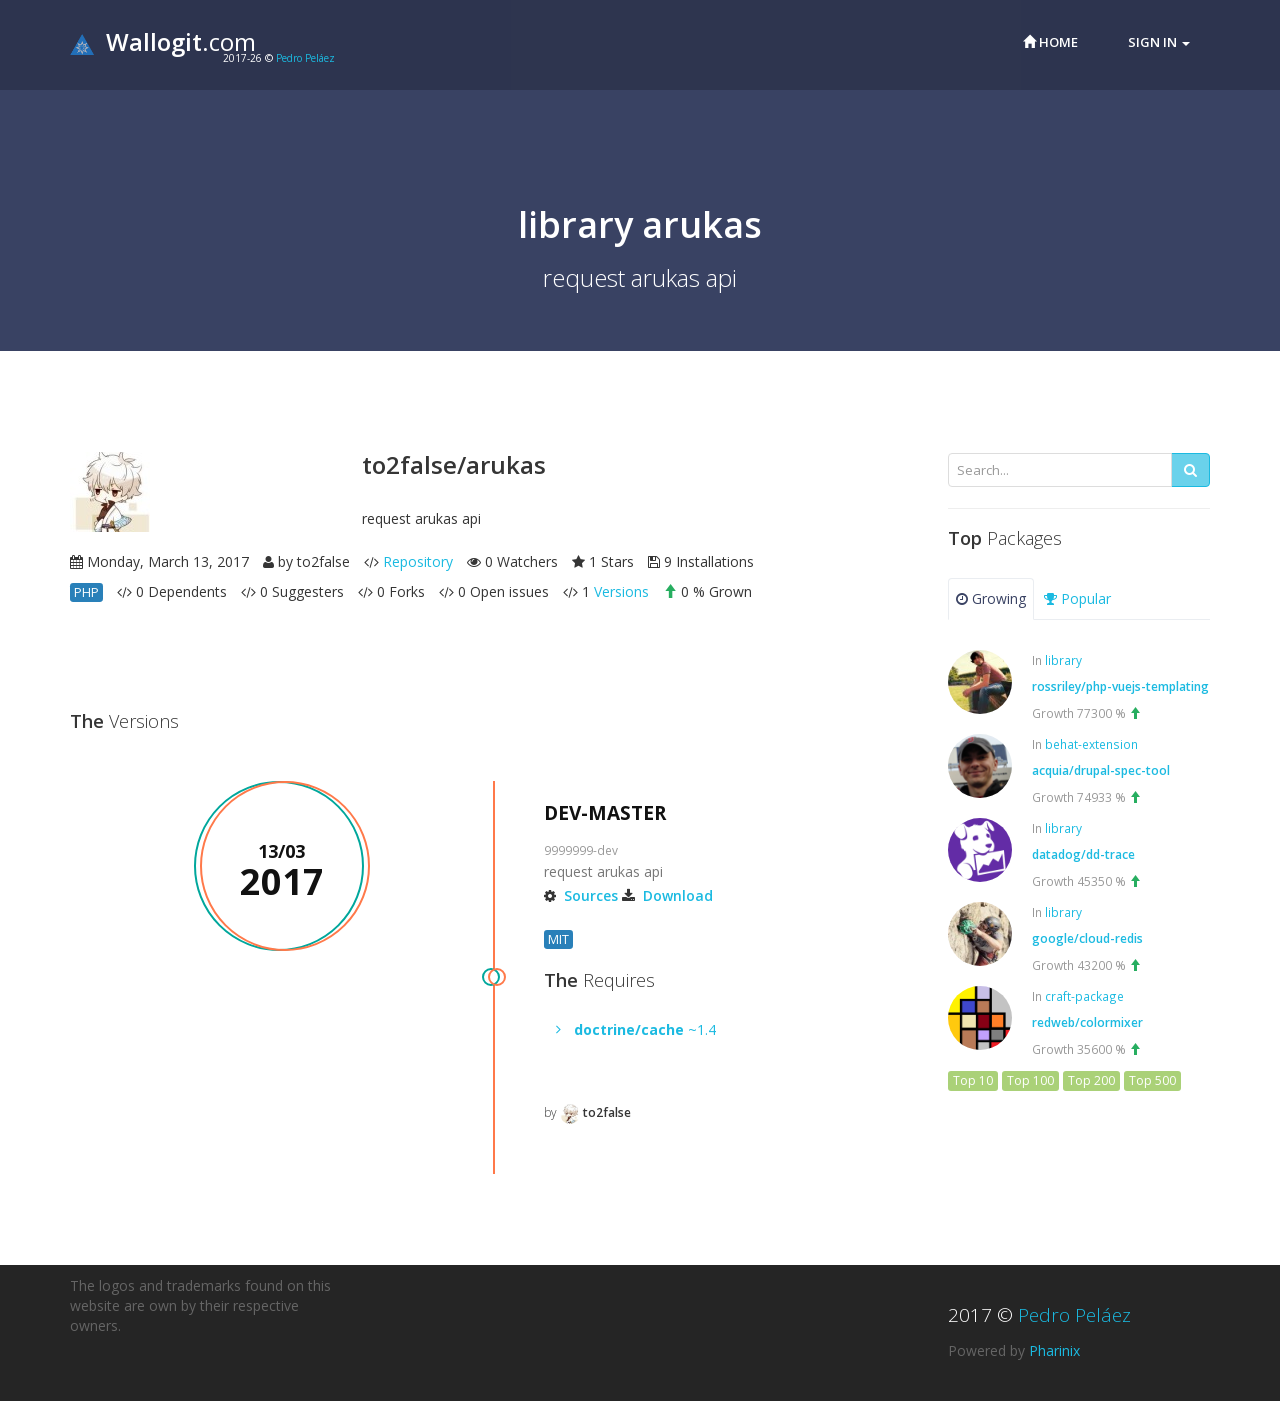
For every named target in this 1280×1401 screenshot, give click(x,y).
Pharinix (1054, 1350)
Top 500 (1152, 1080)
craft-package (1084, 996)
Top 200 (1091, 1080)
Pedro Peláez (305, 58)
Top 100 (1030, 1080)
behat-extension (1091, 744)
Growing (991, 598)
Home (1050, 42)
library (1063, 660)
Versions (621, 591)
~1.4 (645, 1029)
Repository (418, 561)
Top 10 (973, 1080)
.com (163, 41)
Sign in (1159, 42)
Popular (1077, 598)
